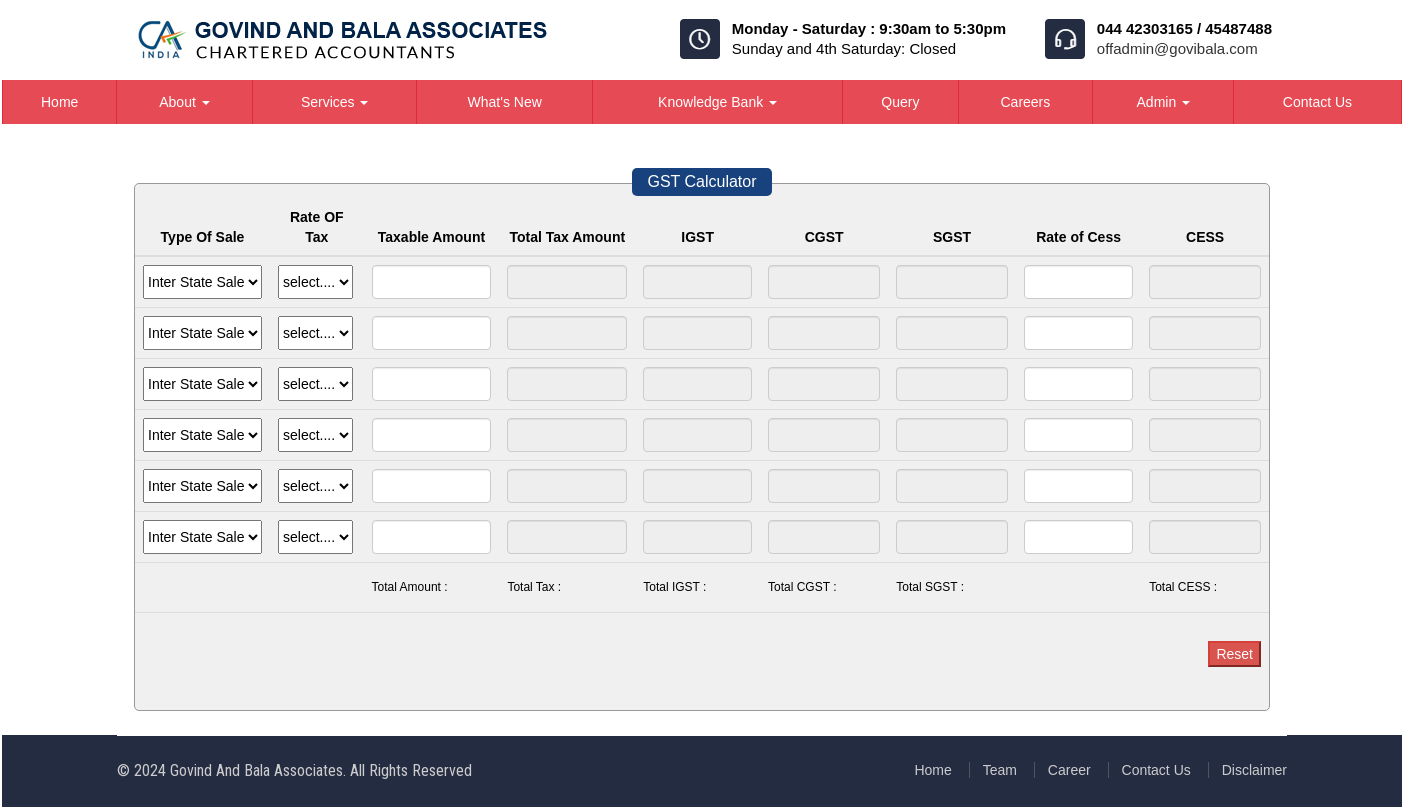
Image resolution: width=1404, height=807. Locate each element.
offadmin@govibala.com (1177, 48)
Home (59, 102)
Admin (1164, 102)
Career (1069, 770)
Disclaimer (1254, 770)
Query (900, 102)
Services (335, 102)
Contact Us (1317, 102)
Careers (1025, 102)
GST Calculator (701, 181)
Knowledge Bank (717, 102)
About (184, 102)
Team (1000, 770)
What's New (505, 102)
